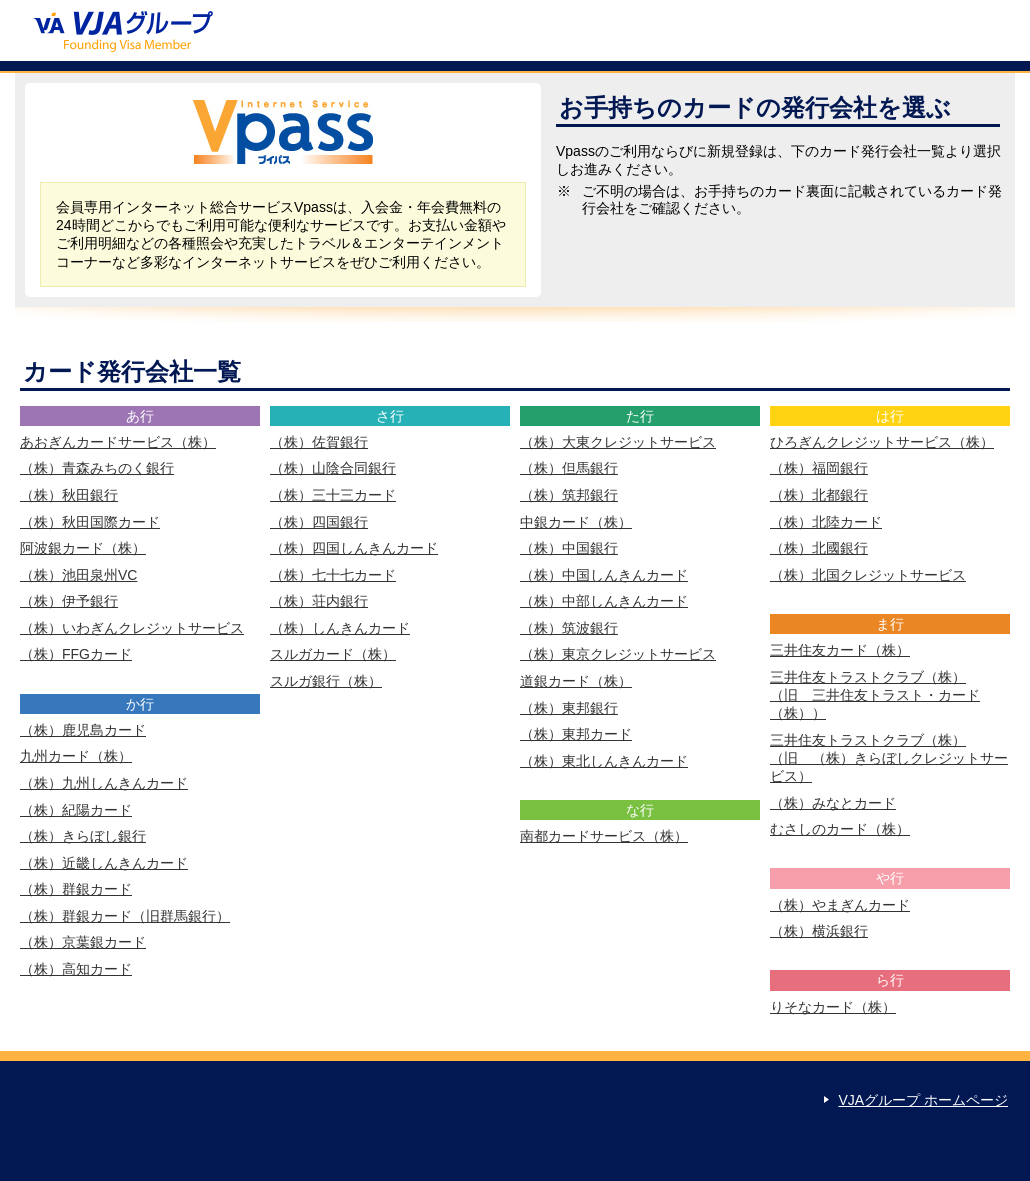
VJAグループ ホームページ (923, 1100)
